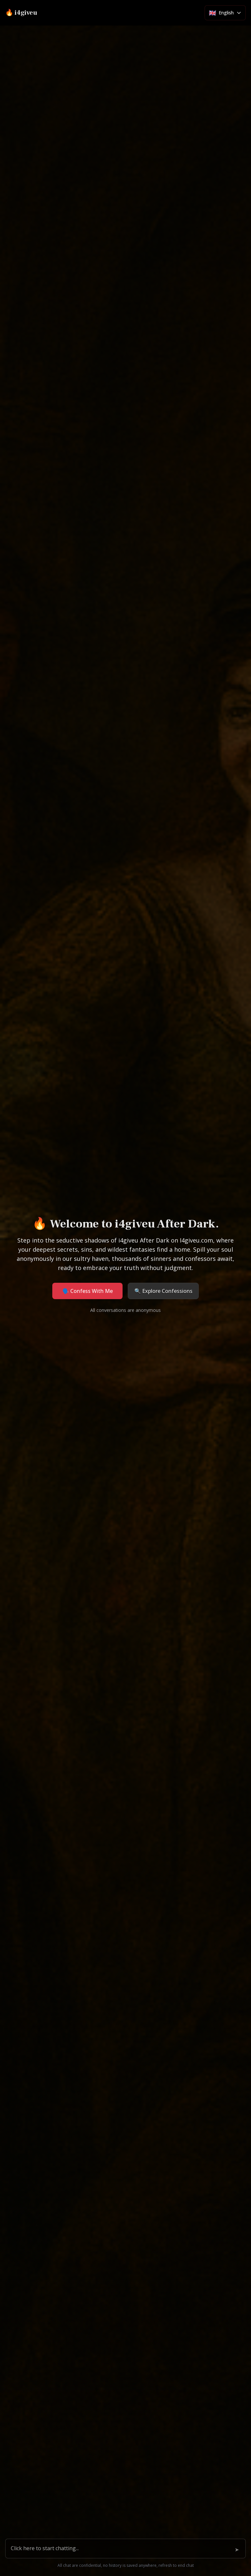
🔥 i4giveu (21, 13)
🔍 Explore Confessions (163, 1291)
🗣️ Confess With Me (87, 1291)
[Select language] (225, 12)
